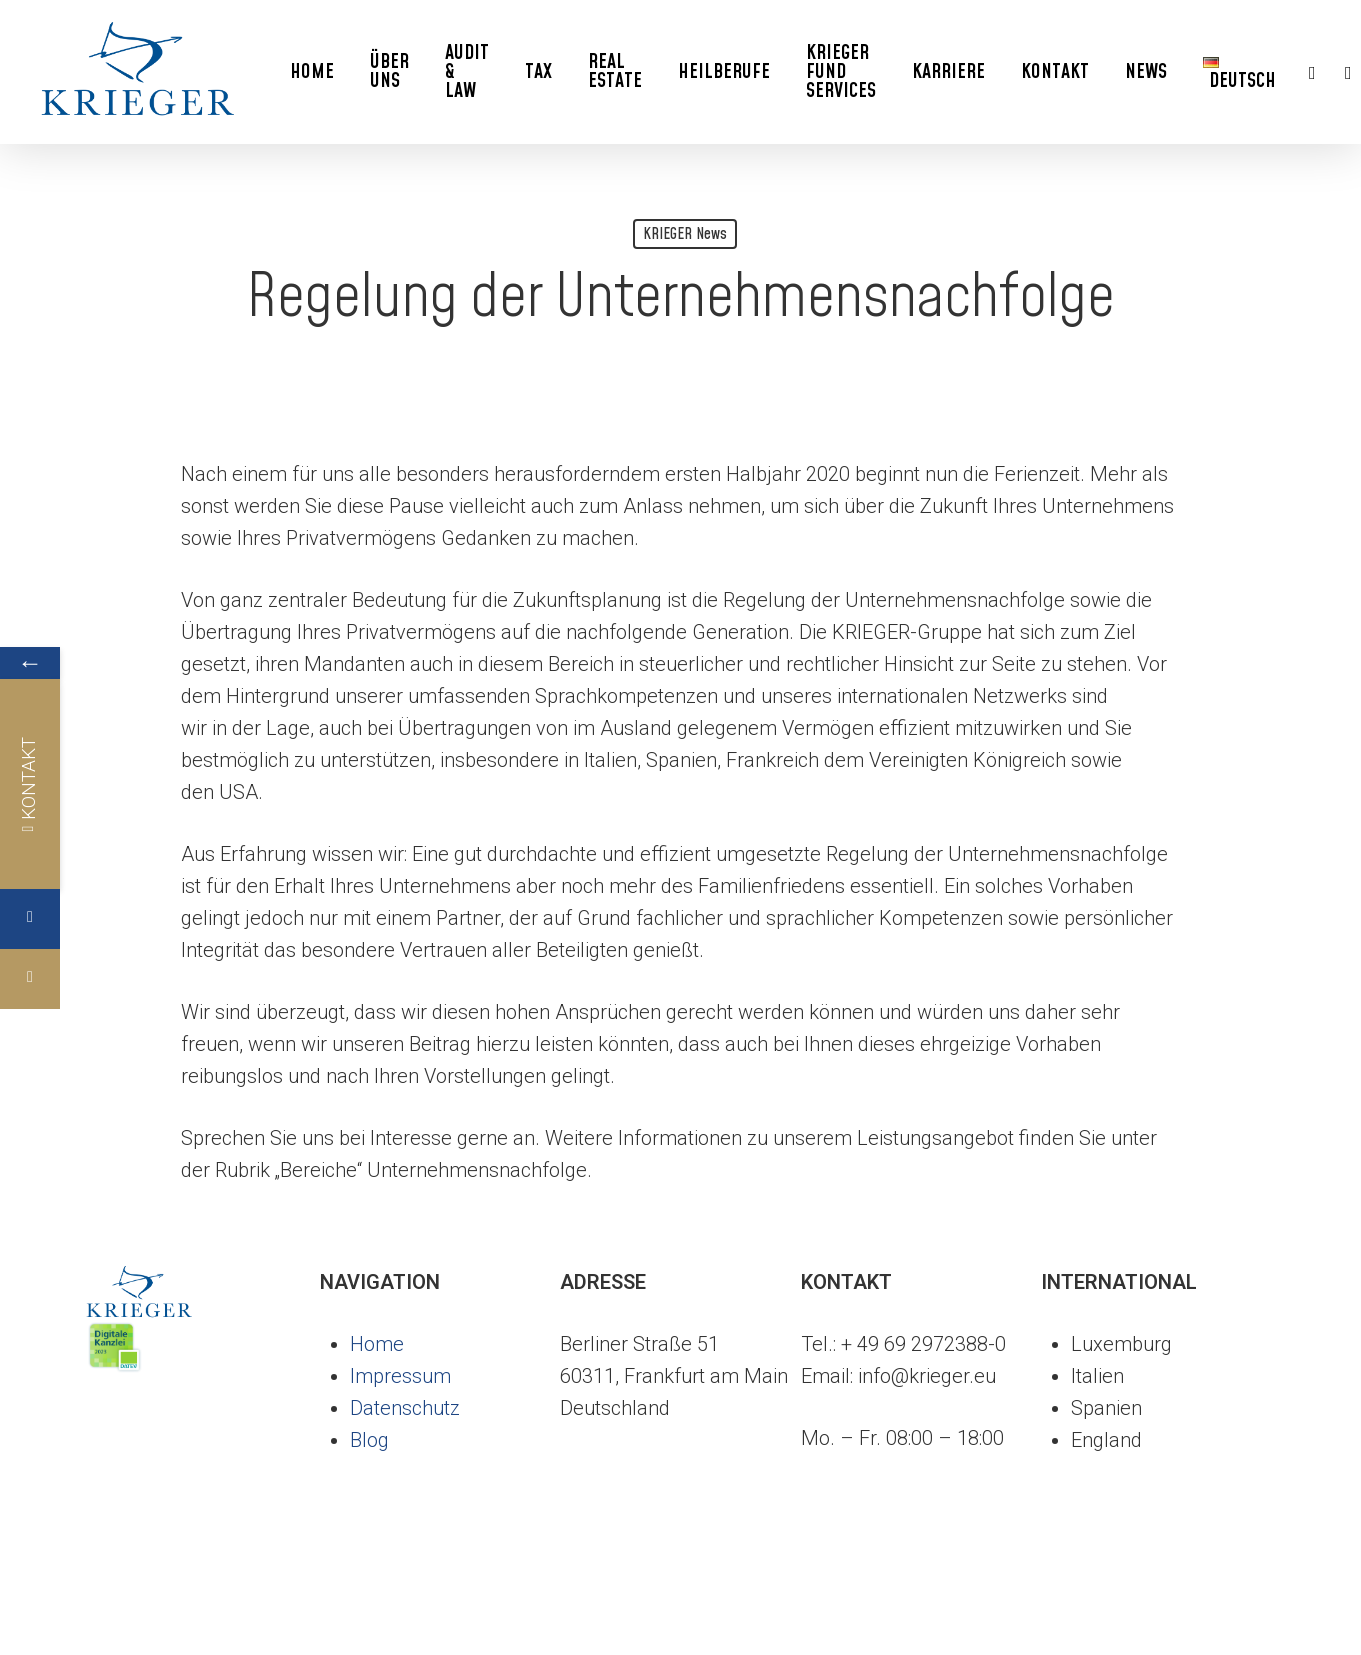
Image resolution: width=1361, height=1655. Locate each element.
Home (377, 1344)
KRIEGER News (685, 234)
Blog (369, 1440)
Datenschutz (405, 1408)
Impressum (400, 1376)
